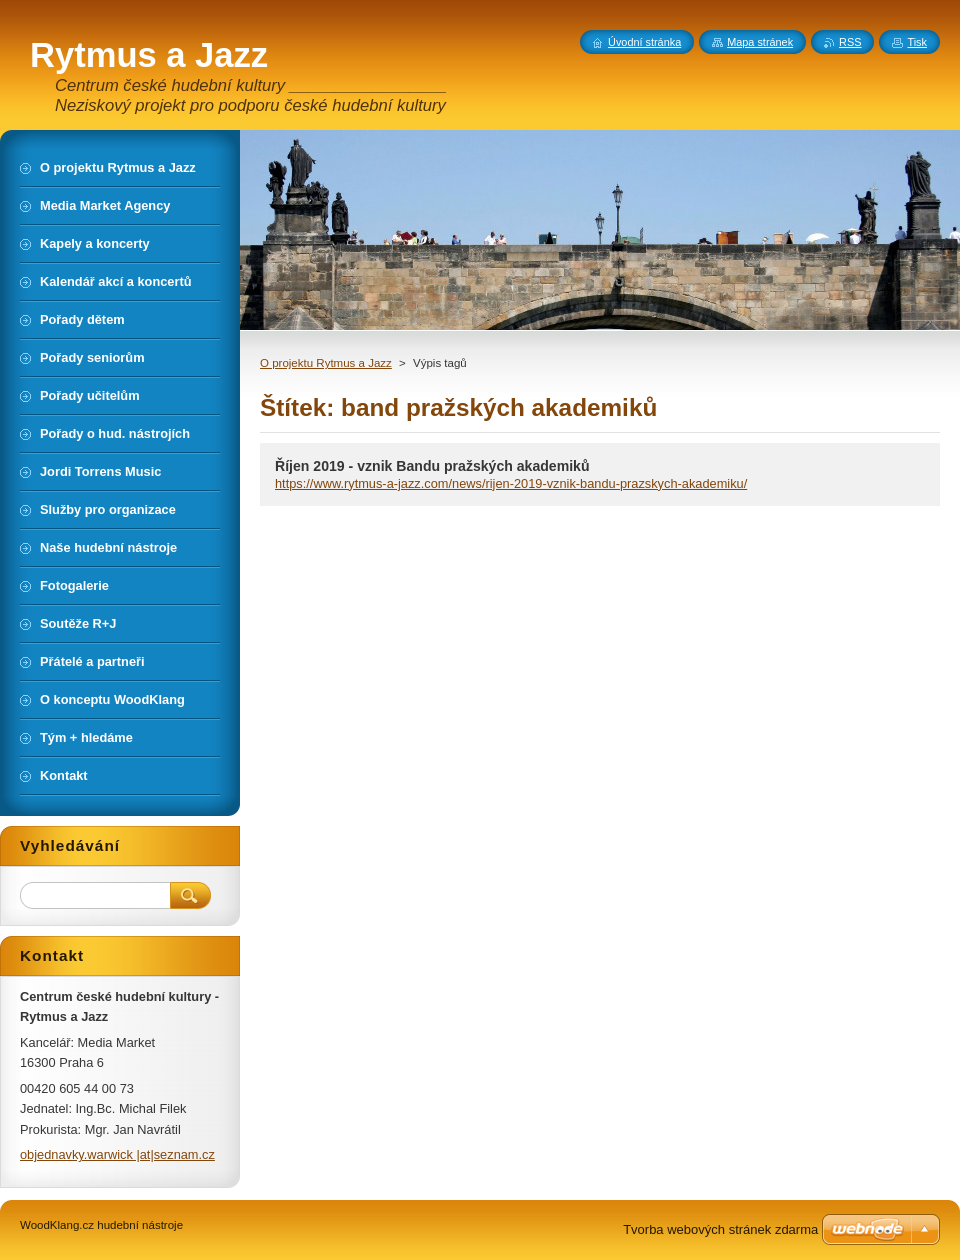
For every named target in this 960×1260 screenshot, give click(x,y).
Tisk (917, 42)
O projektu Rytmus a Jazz (326, 363)
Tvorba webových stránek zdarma (720, 1229)
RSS (850, 42)
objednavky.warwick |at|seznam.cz (117, 1154)
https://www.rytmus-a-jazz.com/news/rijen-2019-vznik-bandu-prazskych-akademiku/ (511, 483)
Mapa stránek (760, 42)
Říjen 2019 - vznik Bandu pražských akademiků (432, 466)
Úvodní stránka (644, 42)
